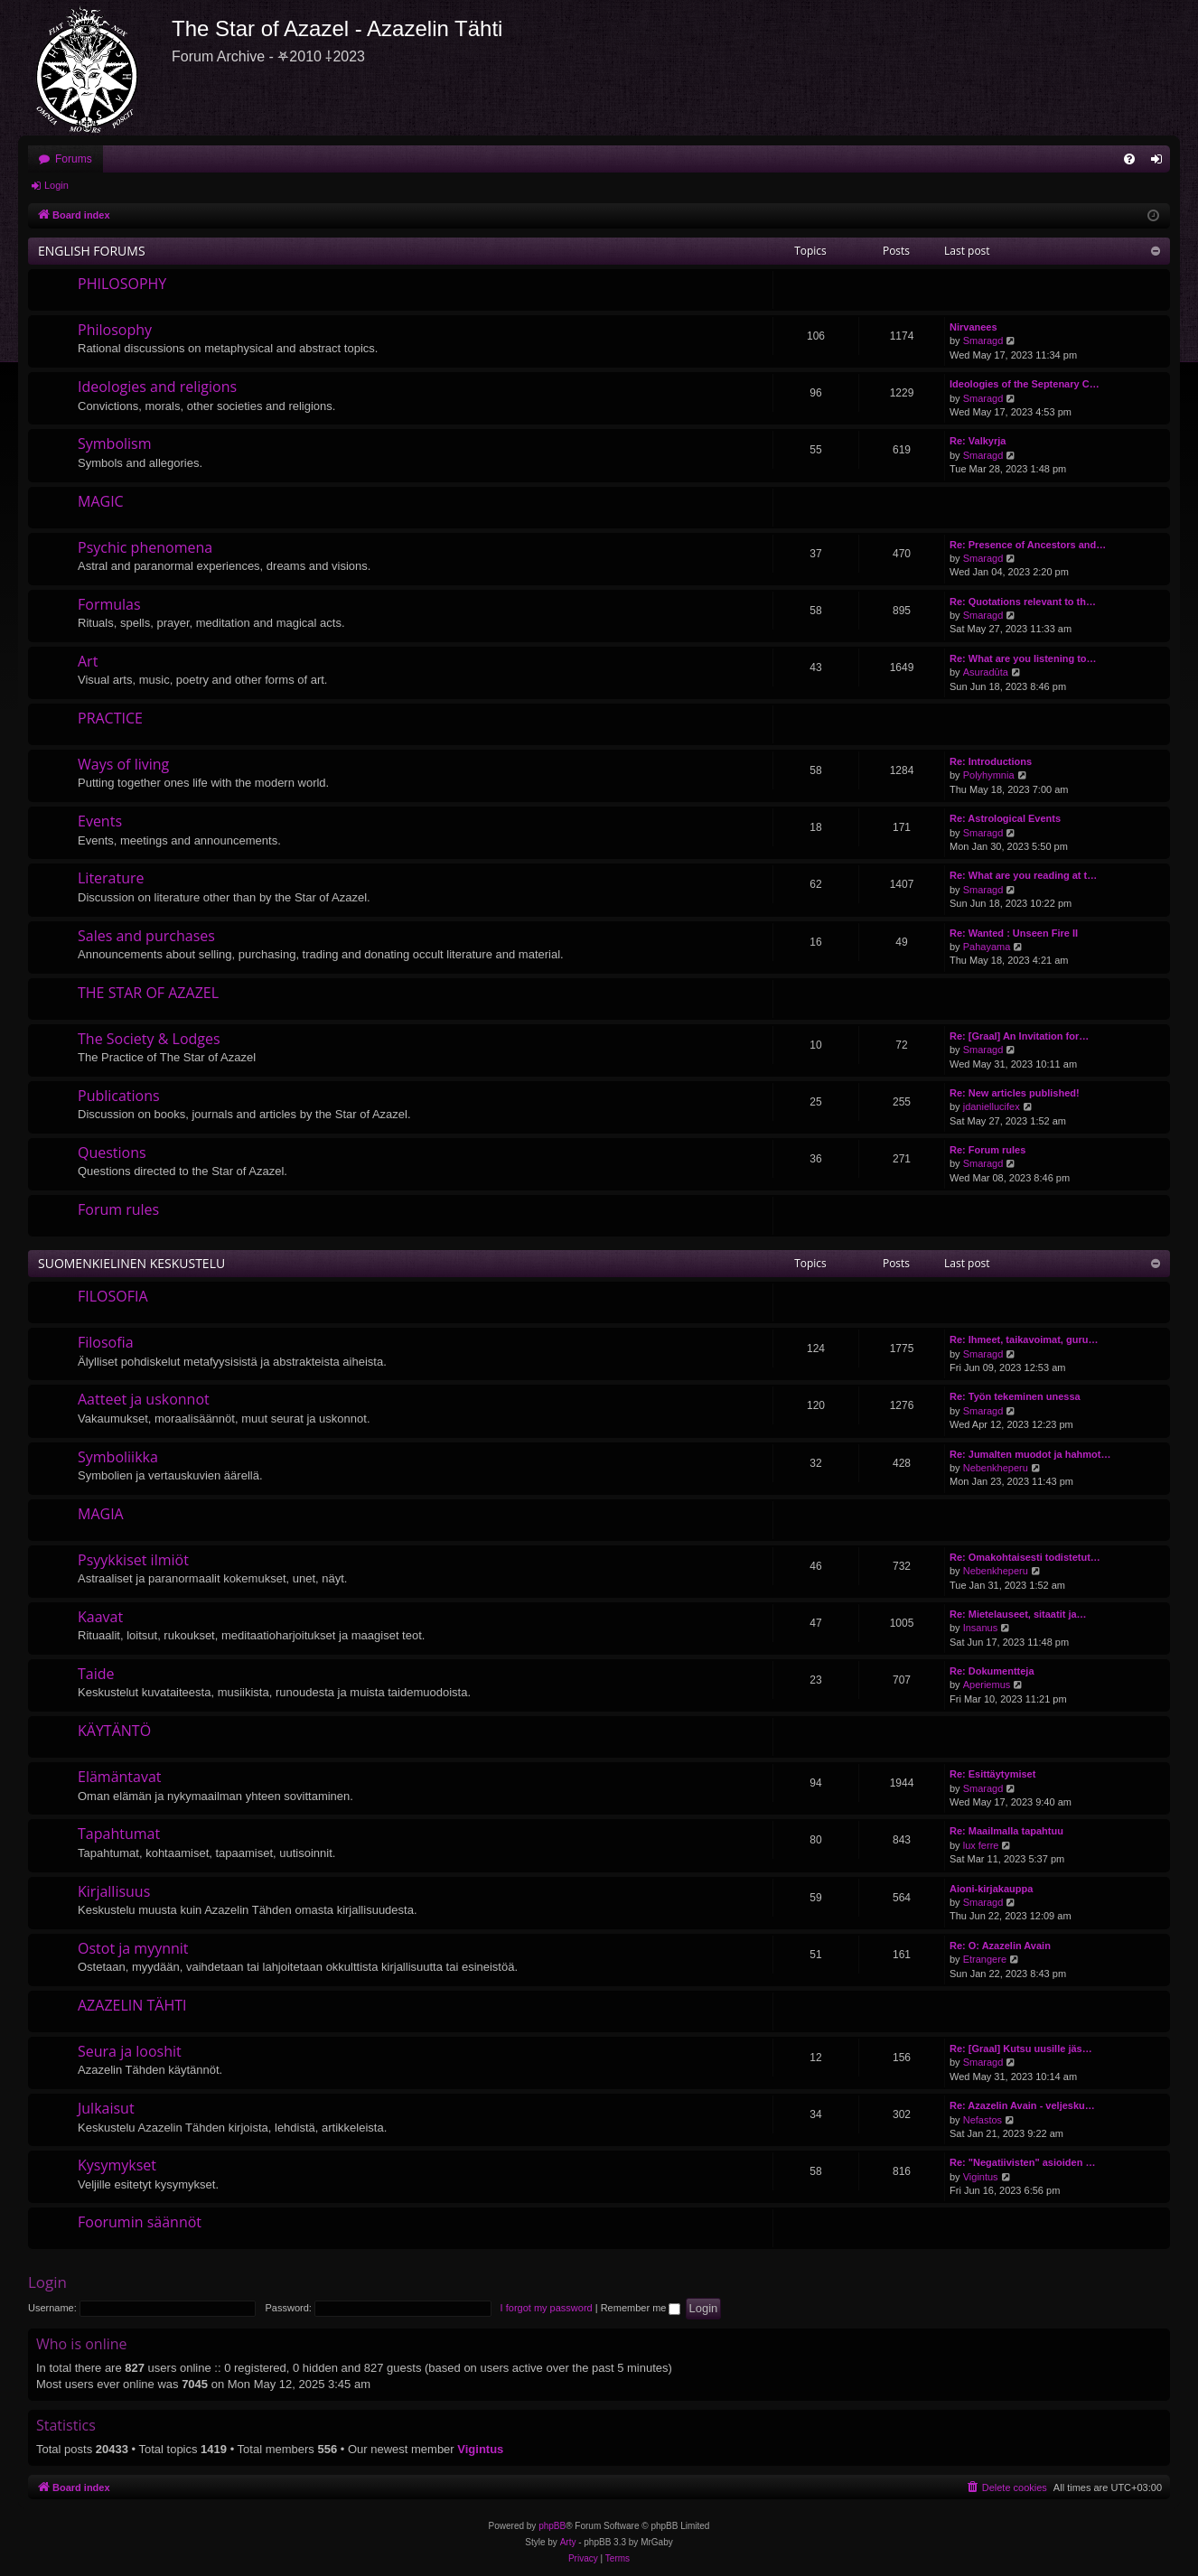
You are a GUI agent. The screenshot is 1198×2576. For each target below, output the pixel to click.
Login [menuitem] (1160, 163)
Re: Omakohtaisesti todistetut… (1025, 1557)
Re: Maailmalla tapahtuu (1006, 1830)
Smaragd (983, 340)
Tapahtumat (119, 1833)
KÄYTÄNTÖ (114, 1731)
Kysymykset (117, 2165)
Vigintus (980, 2176)
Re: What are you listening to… (1023, 658)
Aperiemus (987, 1684)
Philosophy (115, 330)
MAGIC (101, 501)
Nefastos (982, 2119)
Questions (112, 1152)
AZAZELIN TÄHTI (132, 2005)
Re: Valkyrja (978, 440)
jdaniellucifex (991, 1106)
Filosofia (106, 1342)
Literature (111, 878)
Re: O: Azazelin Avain (1000, 1945)
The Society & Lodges (149, 1039)
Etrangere (984, 1959)
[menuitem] (1129, 159)
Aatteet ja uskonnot (144, 1399)
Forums (73, 159)
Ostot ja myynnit (133, 1948)
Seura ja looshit (130, 2051)
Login (56, 185)
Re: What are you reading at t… (1023, 875)
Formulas (109, 604)
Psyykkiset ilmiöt (133, 1560)
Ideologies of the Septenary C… (1025, 383)
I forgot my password (547, 2307)
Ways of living (123, 764)
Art (88, 661)
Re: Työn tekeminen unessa (1015, 1396)
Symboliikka (118, 1457)
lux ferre (981, 1845)
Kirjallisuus (114, 1891)
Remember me (641, 2307)
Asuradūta (985, 672)
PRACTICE (110, 718)
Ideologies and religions (157, 387)
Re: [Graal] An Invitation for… (1019, 1036)
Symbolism (115, 443)
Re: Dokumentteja (992, 1671)
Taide (96, 1674)
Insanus (980, 1627)
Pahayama (987, 946)
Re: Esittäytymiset (992, 1774)
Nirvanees (973, 327)
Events (100, 821)
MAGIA (101, 1514)
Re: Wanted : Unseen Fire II (1014, 933)
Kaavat (100, 1617)
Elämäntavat (120, 1777)
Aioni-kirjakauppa (991, 1888)
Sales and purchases (146, 936)
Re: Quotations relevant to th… (1023, 601)
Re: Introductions (991, 761)
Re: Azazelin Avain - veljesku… (1022, 2105)
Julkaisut (106, 2108)
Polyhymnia (989, 775)
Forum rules (118, 1209)
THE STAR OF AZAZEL (148, 993)
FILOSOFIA (113, 1296)
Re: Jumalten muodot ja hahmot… (1030, 1454)
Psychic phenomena (145, 547)
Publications (119, 1096)
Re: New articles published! (1015, 1092)
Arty (568, 2542)
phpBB (552, 2526)
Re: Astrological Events (1005, 818)
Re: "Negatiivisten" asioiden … (1022, 2162)
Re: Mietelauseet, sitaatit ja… (1018, 1614)
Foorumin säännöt (139, 2222)
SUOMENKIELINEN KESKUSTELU (131, 1263)
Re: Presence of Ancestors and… (1028, 544)
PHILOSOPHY (122, 284)
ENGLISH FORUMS (91, 250)
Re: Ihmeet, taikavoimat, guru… (1024, 1339)
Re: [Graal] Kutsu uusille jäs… (1021, 2048)
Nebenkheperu (995, 1467)
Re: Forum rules (987, 1149)
